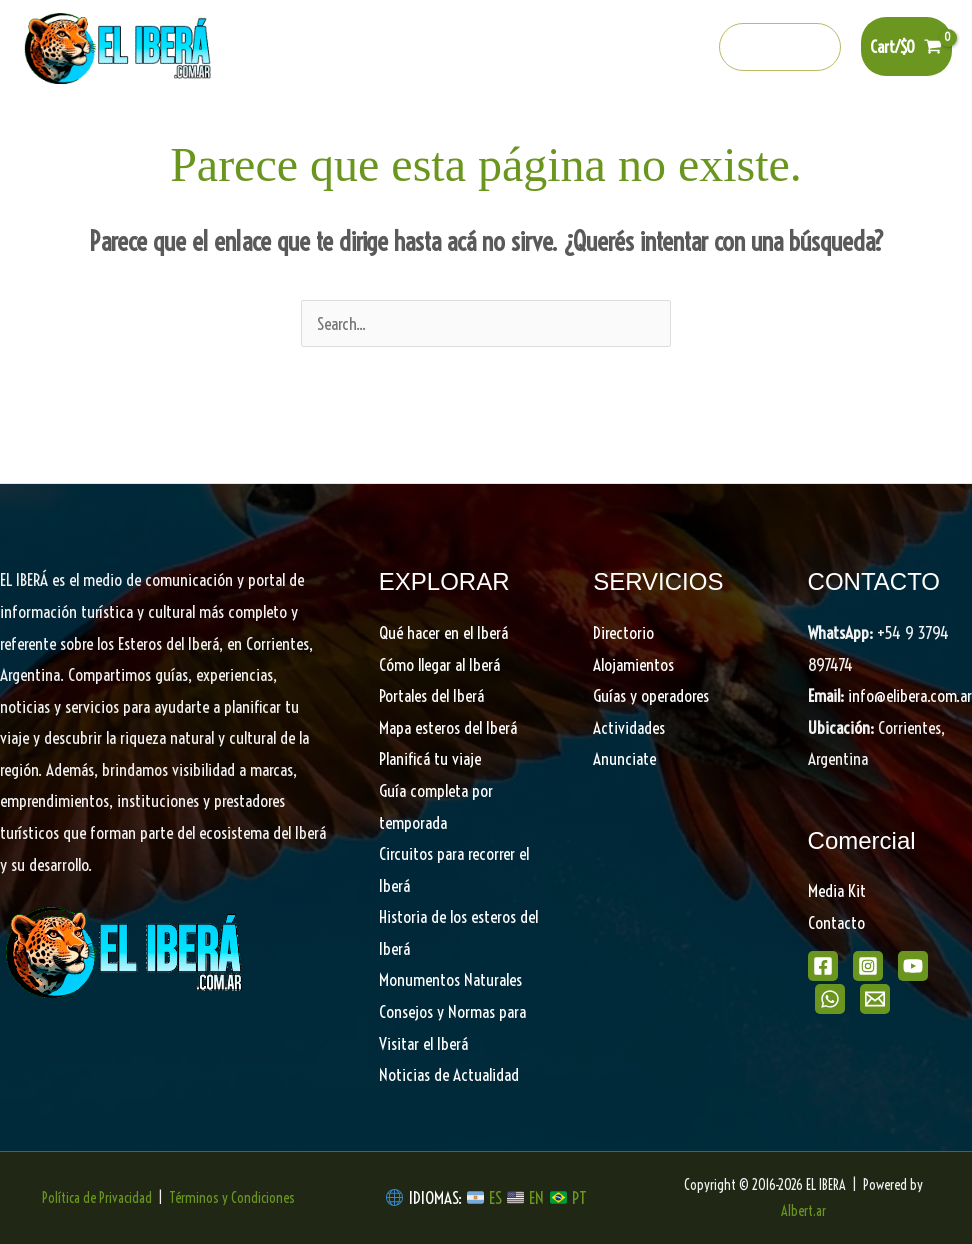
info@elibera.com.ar (910, 695)
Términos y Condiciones (232, 1198)
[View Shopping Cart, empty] (906, 46)
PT (579, 1197)
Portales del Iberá (371, 130)
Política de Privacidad (97, 1198)
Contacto (836, 922)
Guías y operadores (651, 695)
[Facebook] (518, 48)
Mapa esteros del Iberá (448, 727)
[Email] (875, 999)
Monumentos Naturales (450, 979)
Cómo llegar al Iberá (439, 664)
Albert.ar (803, 1211)
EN (536, 1197)
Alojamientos (633, 664)
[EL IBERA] (120, 44)
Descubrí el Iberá (528, 130)
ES (497, 1197)
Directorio (810, 130)
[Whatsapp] (647, 48)
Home (74, 130)
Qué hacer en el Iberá (200, 130)
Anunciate (624, 758)
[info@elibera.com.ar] (690, 48)
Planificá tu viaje (430, 758)
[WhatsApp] (830, 999)
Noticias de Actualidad (449, 1074)
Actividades (629, 727)
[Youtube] (604, 48)
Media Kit (837, 890)
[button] (780, 47)
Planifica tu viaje (685, 130)
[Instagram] (561, 48)
